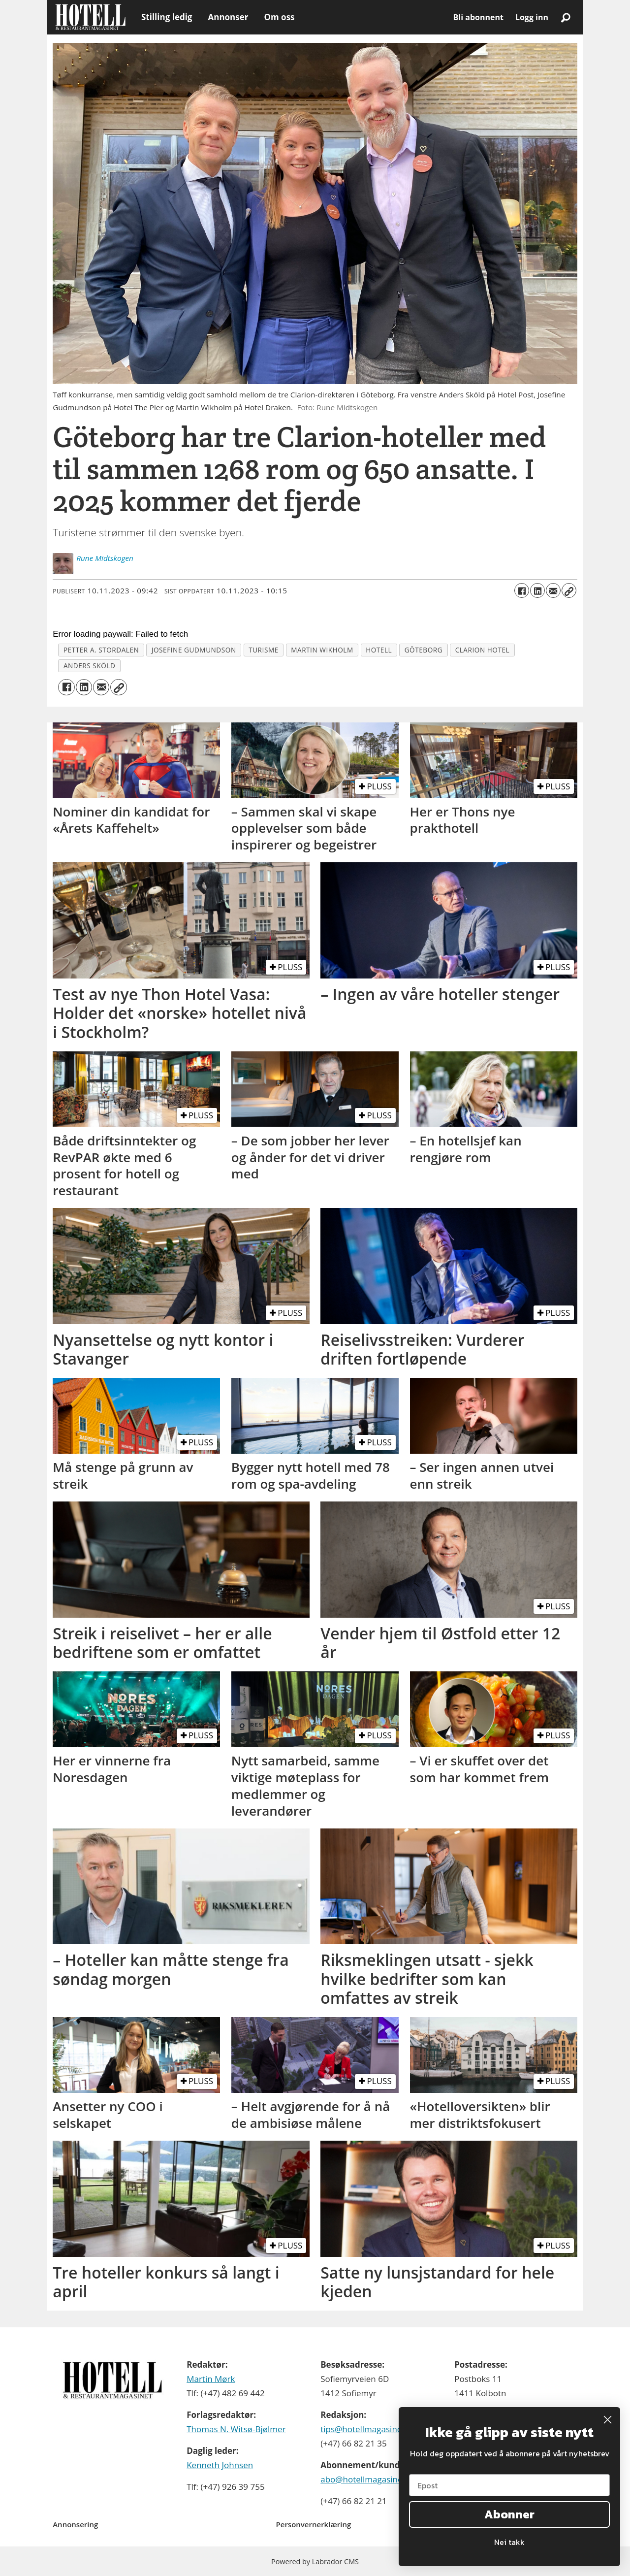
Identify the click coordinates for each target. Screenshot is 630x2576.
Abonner (509, 2514)
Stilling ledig (166, 17)
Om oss (279, 17)
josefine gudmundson (194, 649)
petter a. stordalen (101, 649)
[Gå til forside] (90, 17)
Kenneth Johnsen (220, 2465)
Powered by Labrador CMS (315, 2561)
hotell (379, 649)
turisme (264, 649)
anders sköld (89, 665)
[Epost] (509, 2485)
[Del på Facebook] (521, 590)
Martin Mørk (211, 2378)
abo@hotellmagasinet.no (369, 2479)
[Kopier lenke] (569, 590)
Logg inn (531, 17)
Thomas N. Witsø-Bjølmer (236, 2429)
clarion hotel (482, 649)
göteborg (423, 649)
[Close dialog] (607, 2419)
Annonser (228, 17)
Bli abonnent (478, 17)
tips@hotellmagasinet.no (368, 2429)
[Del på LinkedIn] (537, 590)
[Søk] (565, 17)
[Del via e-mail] (553, 590)
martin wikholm (322, 649)
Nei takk (509, 2542)
